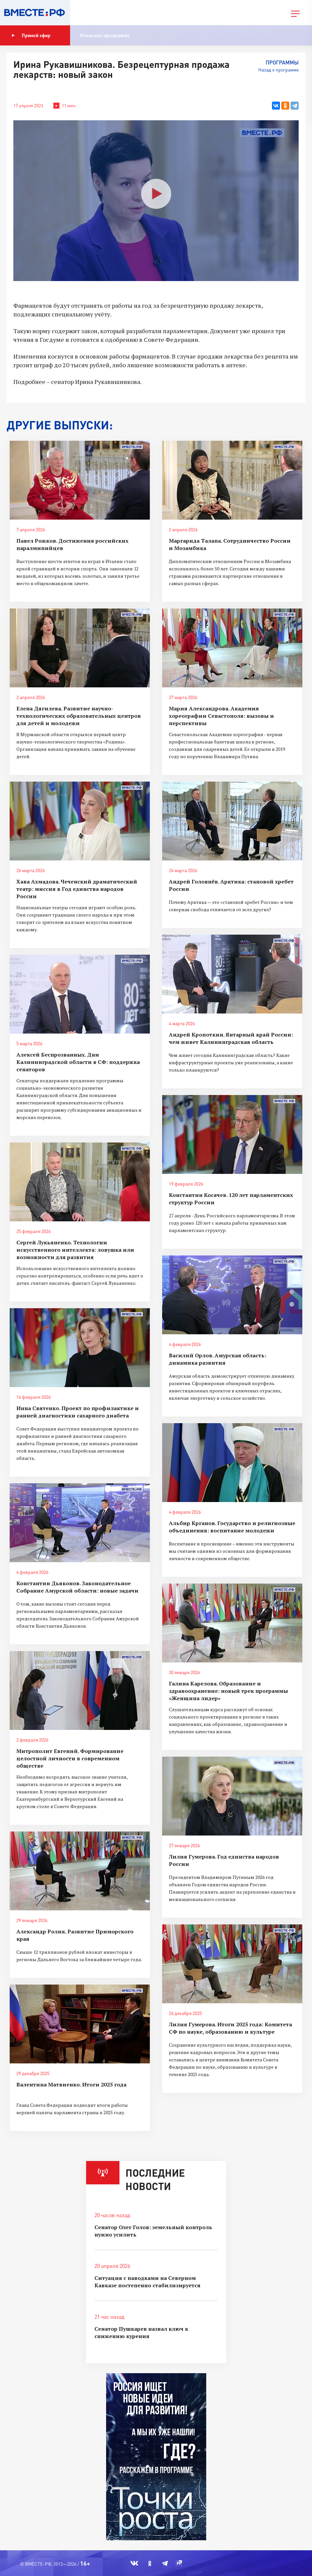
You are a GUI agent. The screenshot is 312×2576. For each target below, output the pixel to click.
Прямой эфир (31, 35)
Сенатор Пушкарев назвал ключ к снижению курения (141, 2332)
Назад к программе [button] (278, 70)
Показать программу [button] (105, 35)
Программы (282, 62)
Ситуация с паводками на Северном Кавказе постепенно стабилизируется (147, 2281)
